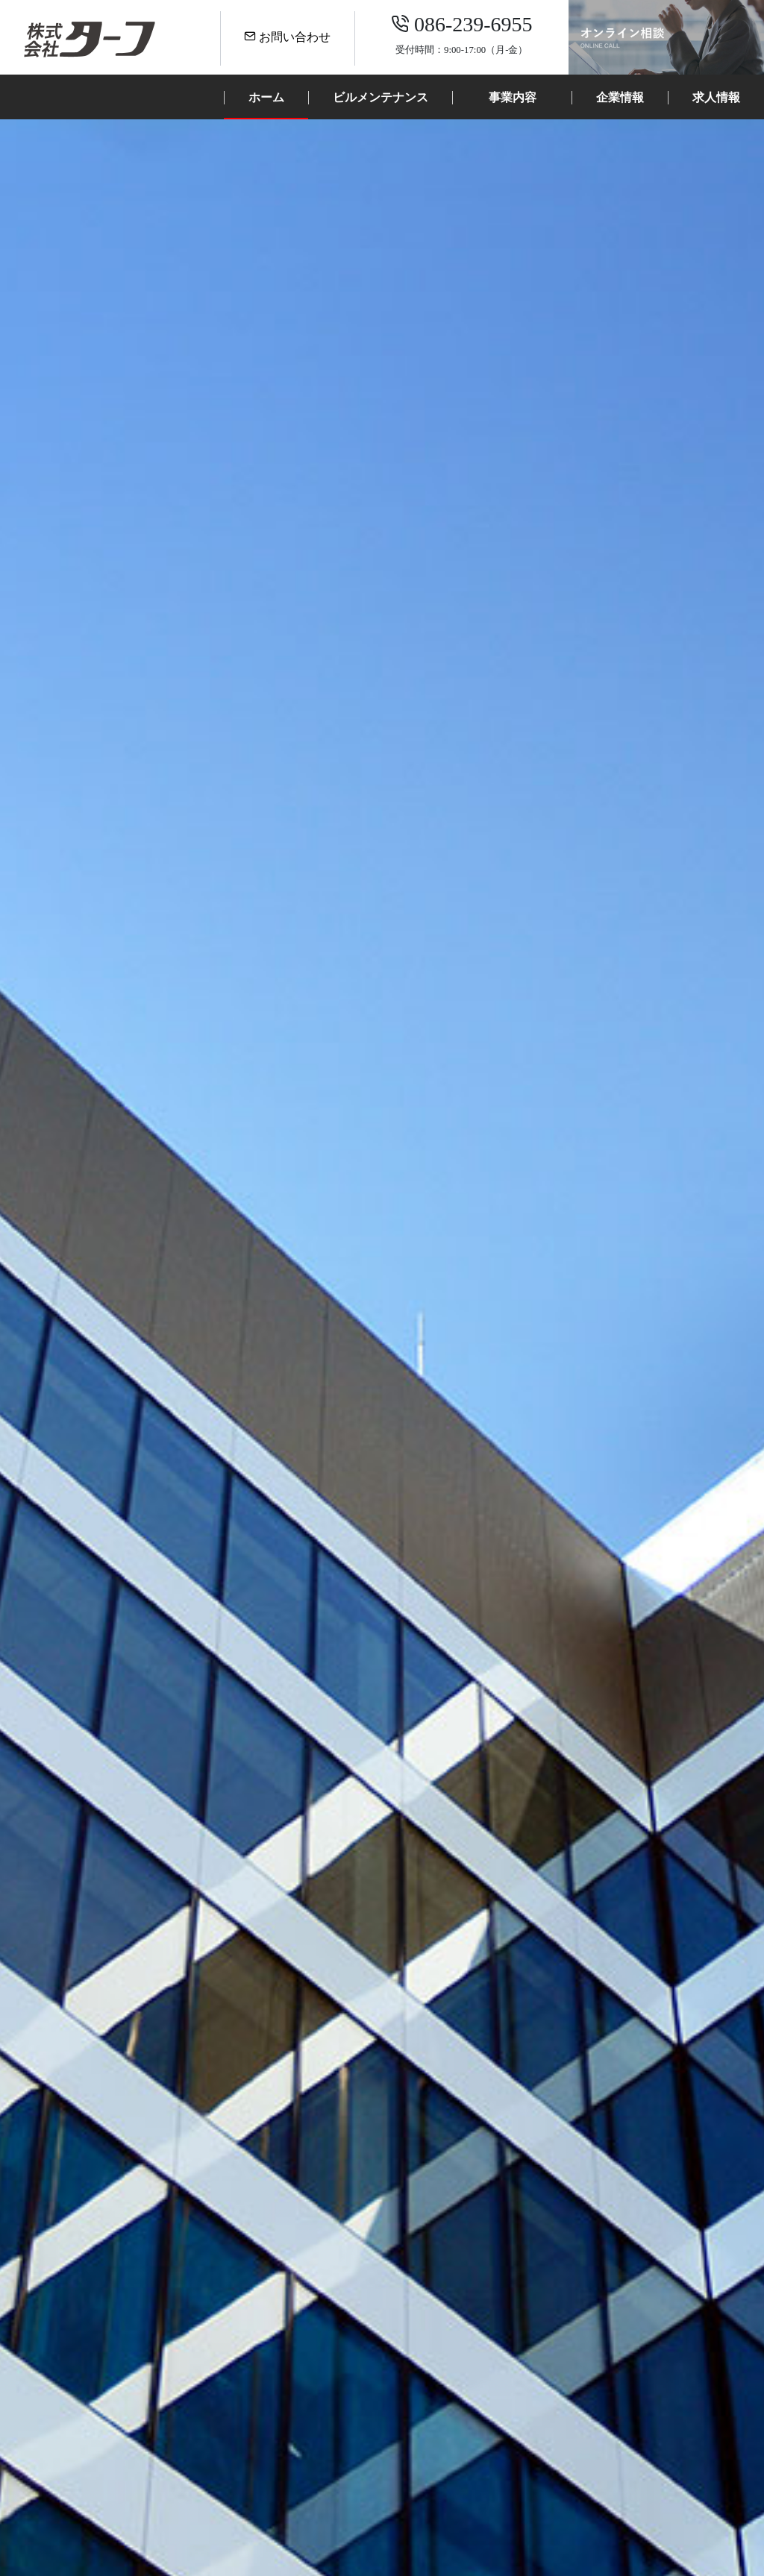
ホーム (266, 97)
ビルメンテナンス (380, 97)
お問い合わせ (287, 37)
